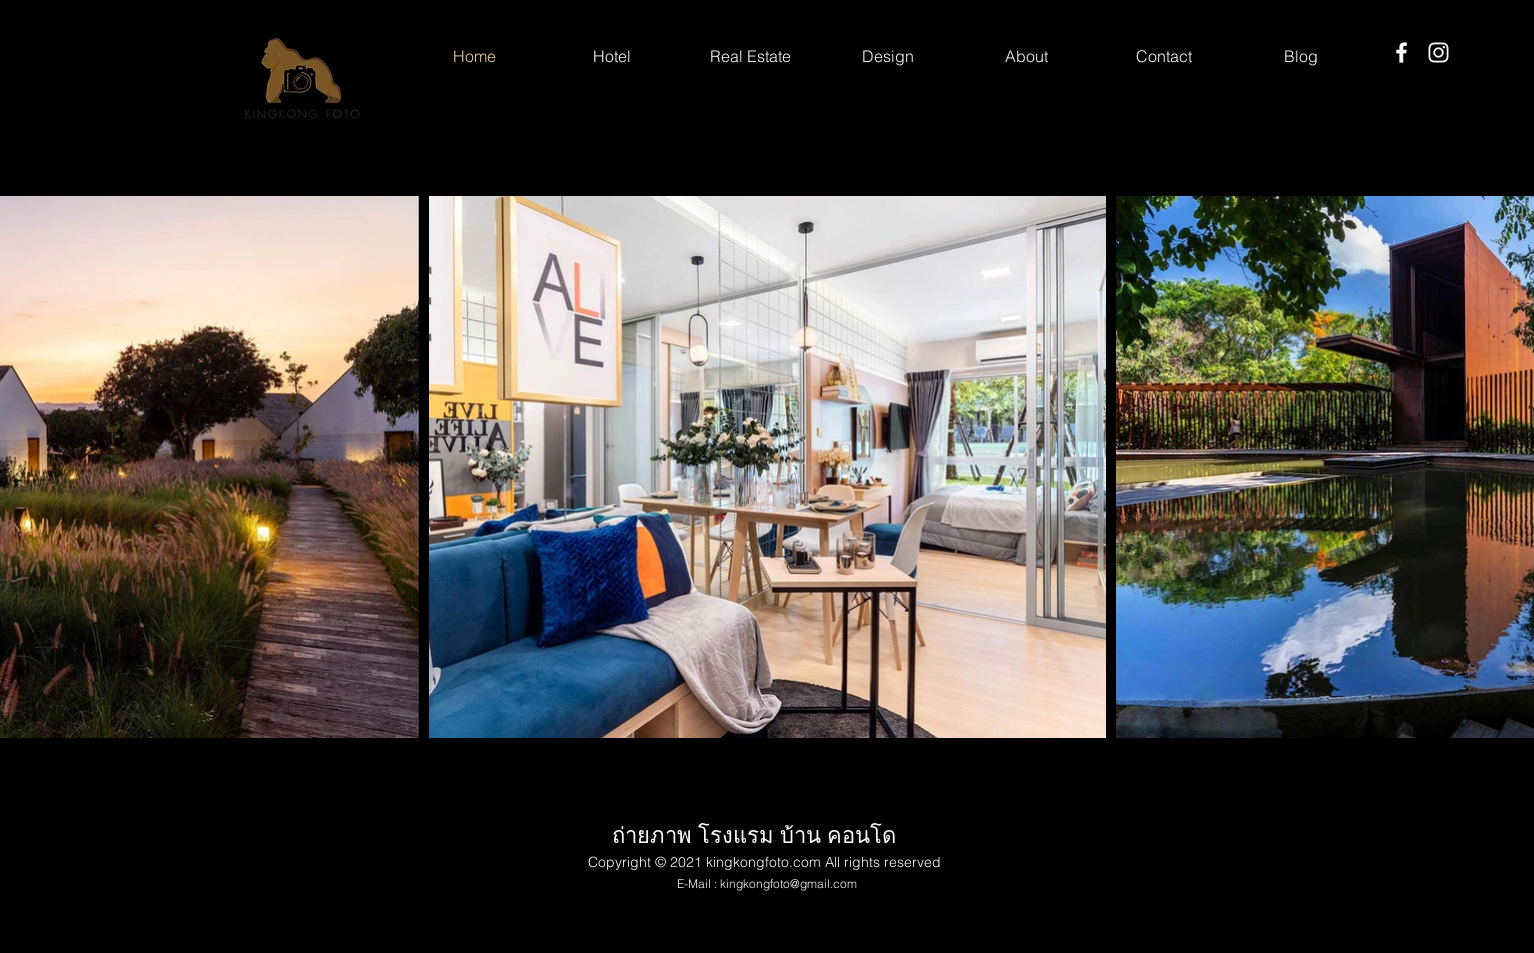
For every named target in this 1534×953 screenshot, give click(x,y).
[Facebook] (1401, 52)
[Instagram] (1438, 52)
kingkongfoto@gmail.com (788, 883)
